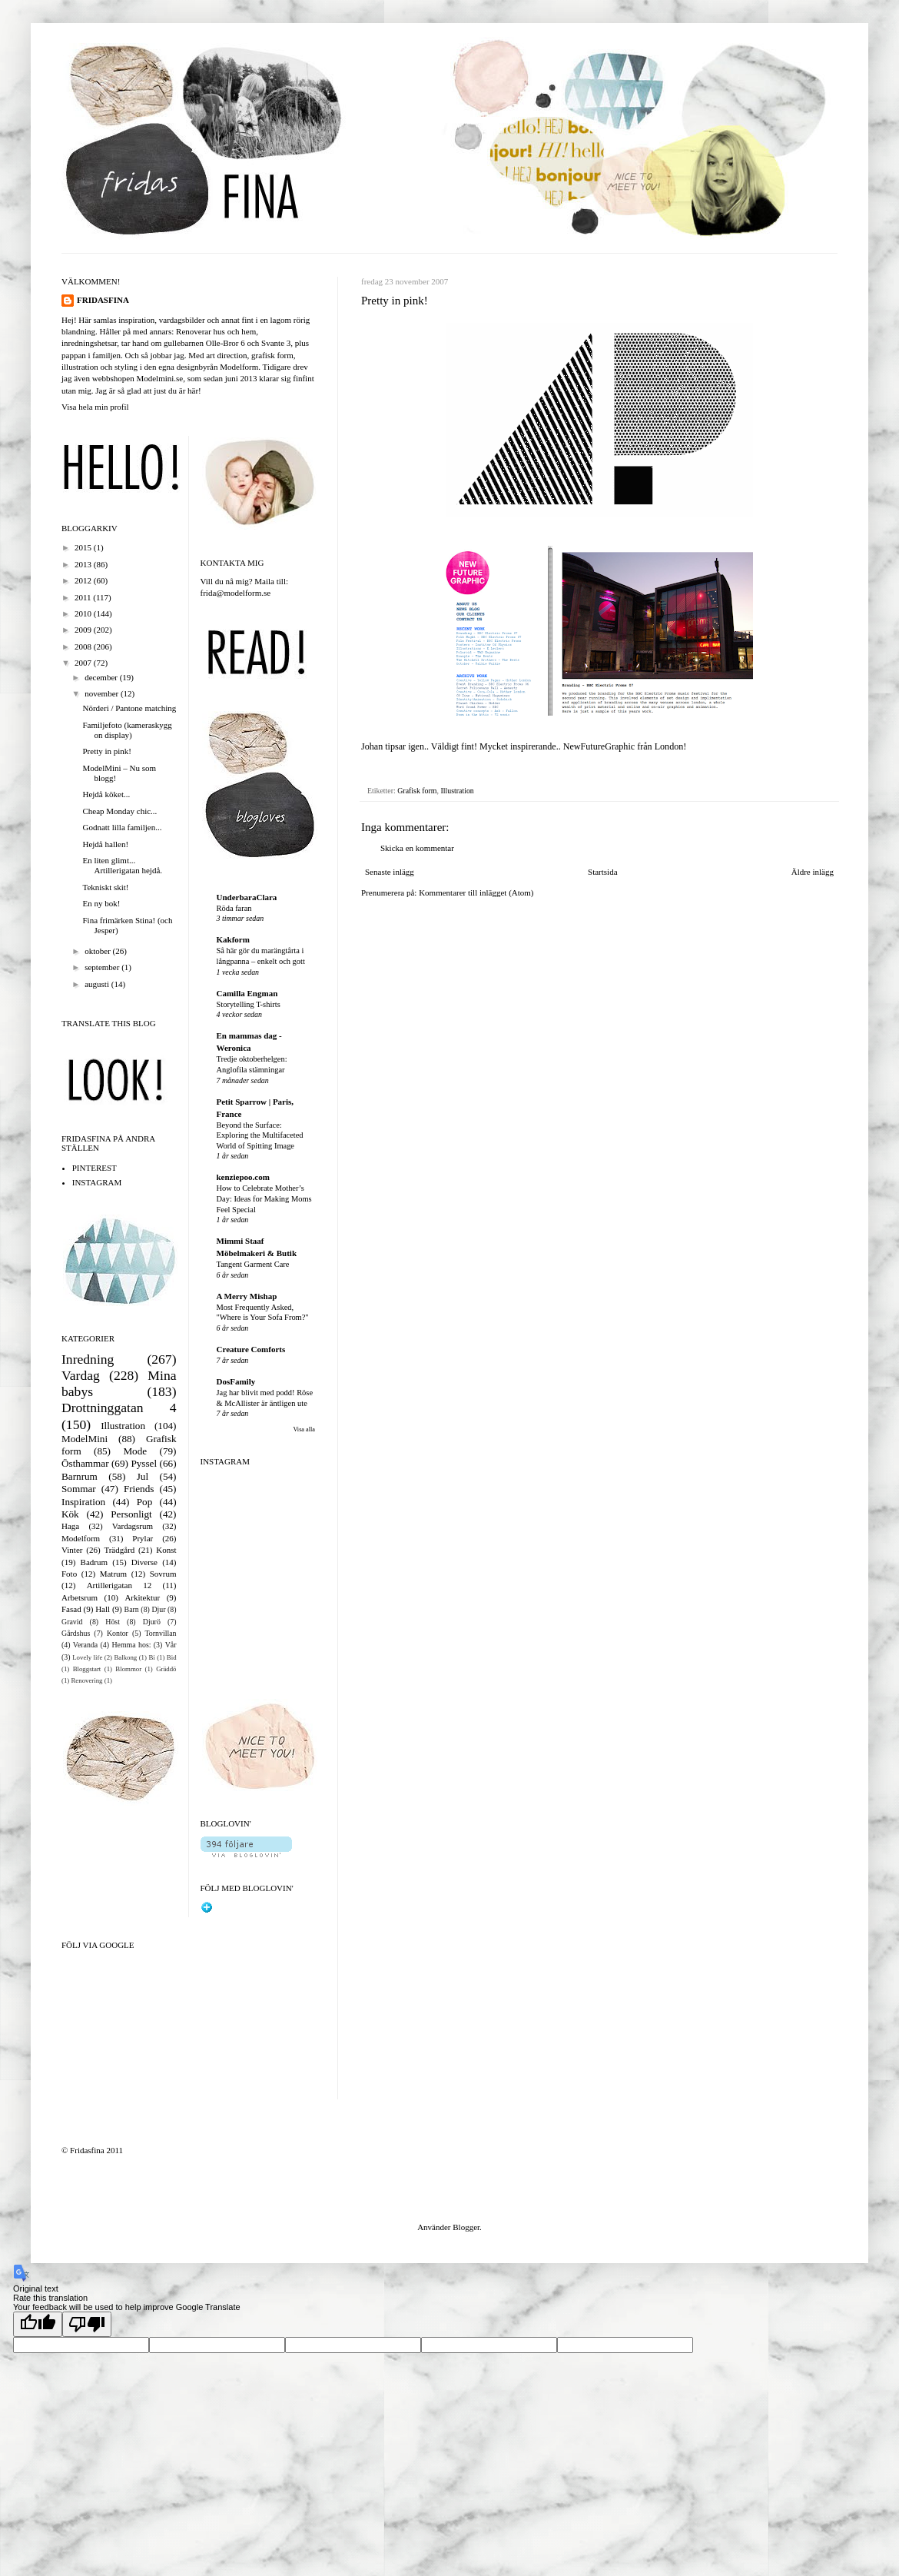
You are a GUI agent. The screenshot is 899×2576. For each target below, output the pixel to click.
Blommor (128, 1669)
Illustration (456, 790)
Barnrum (79, 1476)
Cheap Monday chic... (119, 811)
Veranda (85, 1644)
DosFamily (236, 1381)
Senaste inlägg (389, 871)
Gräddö (166, 1669)
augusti (98, 984)
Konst (166, 1549)
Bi (151, 1657)
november (103, 693)
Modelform (80, 1538)
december (102, 677)
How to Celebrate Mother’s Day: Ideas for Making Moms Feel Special (264, 1198)
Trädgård (119, 1549)
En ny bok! (101, 903)
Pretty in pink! (106, 751)
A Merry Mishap (247, 1296)
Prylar (142, 1538)
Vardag (80, 1375)
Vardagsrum (132, 1526)
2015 (84, 547)
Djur (158, 1609)
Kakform (233, 939)
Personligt (131, 1514)
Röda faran (234, 908)
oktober (98, 951)
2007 (84, 662)
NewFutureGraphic (599, 746)
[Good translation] (37, 2324)
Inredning (87, 1359)
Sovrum (163, 1573)
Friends (139, 1488)
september (103, 967)
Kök (70, 1514)
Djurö (152, 1621)
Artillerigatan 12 (119, 1585)
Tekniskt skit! (105, 887)
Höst (112, 1621)
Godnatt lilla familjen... (121, 827)
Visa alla (304, 1429)
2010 (84, 613)
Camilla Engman (247, 993)
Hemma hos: (131, 1644)
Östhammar (85, 1463)
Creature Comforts (251, 1349)
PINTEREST (94, 1167)
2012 (84, 580)
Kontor (117, 1633)
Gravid (71, 1621)
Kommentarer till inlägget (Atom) (476, 892)
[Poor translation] (86, 2324)
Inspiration (83, 1501)
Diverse (144, 1562)
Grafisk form (416, 790)
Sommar (78, 1488)
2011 (84, 597)
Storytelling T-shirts (248, 1004)
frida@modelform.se (236, 592)
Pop (145, 1501)
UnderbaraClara (247, 897)
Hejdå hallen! (105, 844)
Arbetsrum (79, 1597)
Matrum (113, 1573)
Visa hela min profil (95, 406)
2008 (84, 646)
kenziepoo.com (243, 1177)
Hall (102, 1609)
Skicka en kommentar (417, 848)
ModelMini (84, 1438)
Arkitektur (142, 1597)
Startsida (603, 871)
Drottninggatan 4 (119, 1407)
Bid (172, 1657)
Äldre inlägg (812, 871)
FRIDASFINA (103, 299)
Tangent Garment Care (253, 1264)
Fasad (71, 1609)
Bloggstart (87, 1669)
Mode (135, 1451)
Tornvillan (161, 1633)
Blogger (466, 2227)
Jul (142, 1476)
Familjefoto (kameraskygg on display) (126, 730)
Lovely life (87, 1657)
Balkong (125, 1657)
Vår (171, 1644)
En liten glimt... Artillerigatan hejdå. (122, 865)
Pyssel (144, 1463)
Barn (131, 1609)
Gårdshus (75, 1633)
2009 (84, 629)
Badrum (94, 1562)
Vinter (71, 1549)
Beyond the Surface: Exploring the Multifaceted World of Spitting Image (260, 1135)
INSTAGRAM (97, 1182)
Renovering (86, 1680)
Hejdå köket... (106, 794)
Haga (70, 1526)
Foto (69, 1573)
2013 (84, 564)
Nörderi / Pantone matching (129, 708)
